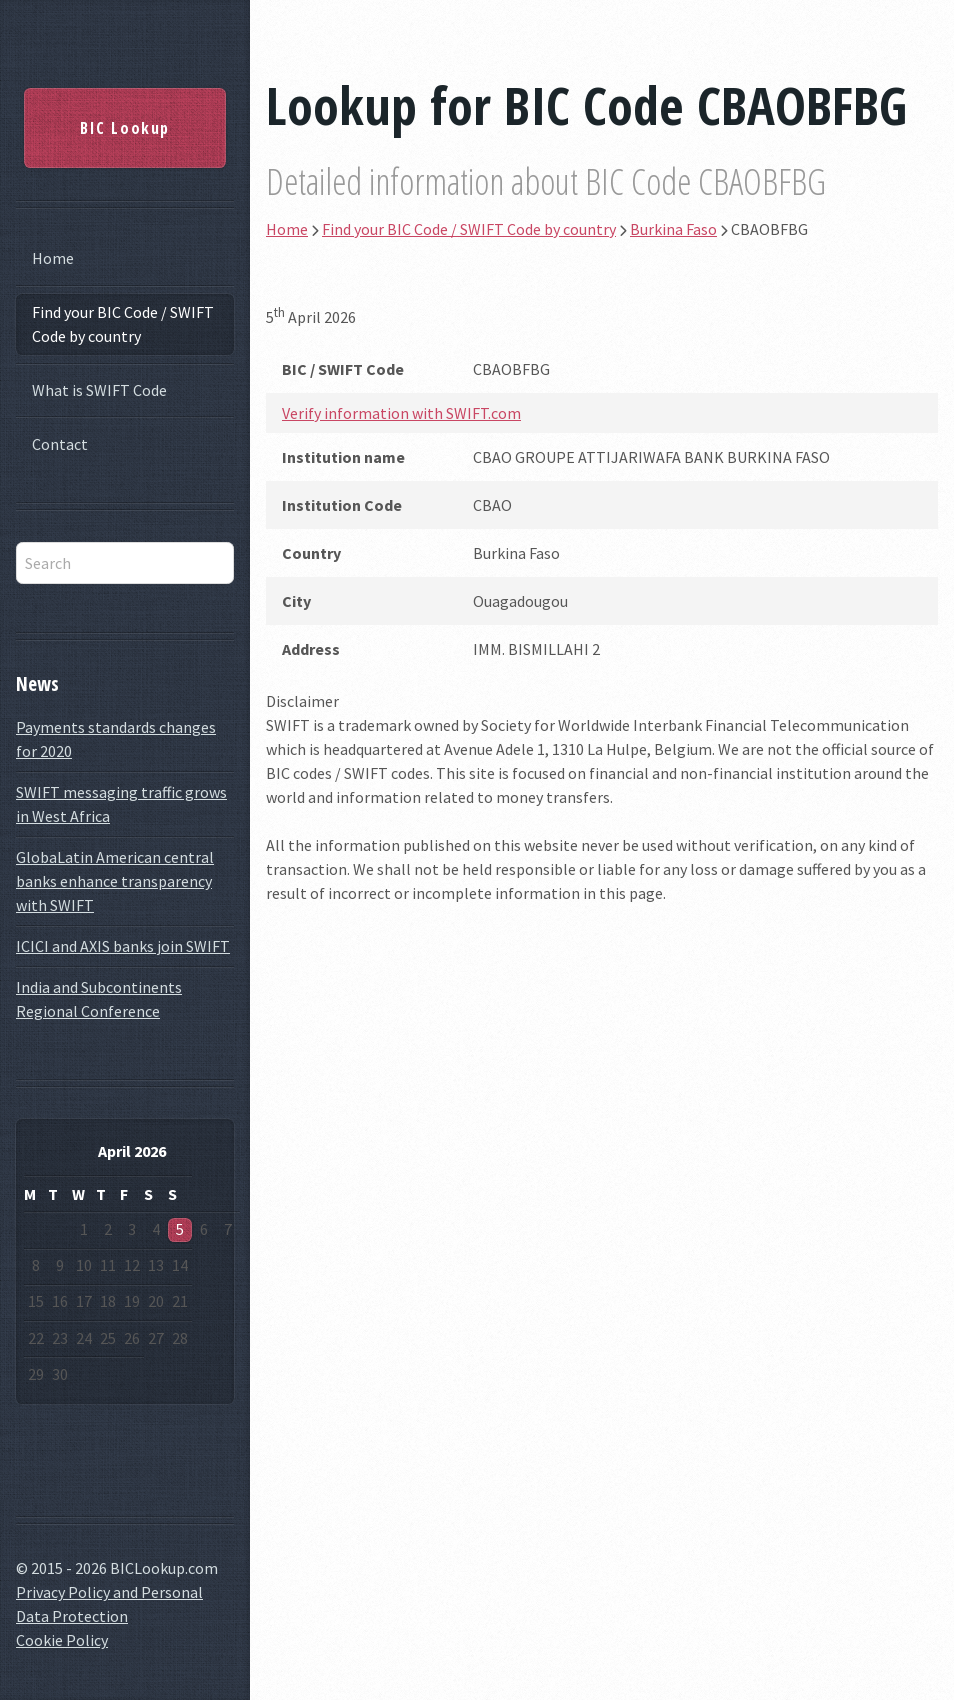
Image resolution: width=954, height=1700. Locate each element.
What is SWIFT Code (99, 390)
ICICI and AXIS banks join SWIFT (123, 946)
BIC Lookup (125, 128)
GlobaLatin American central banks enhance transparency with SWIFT (115, 881)
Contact (60, 444)
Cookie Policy (62, 1640)
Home (53, 258)
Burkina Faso (673, 229)
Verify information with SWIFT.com (401, 413)
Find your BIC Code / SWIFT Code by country (123, 324)
